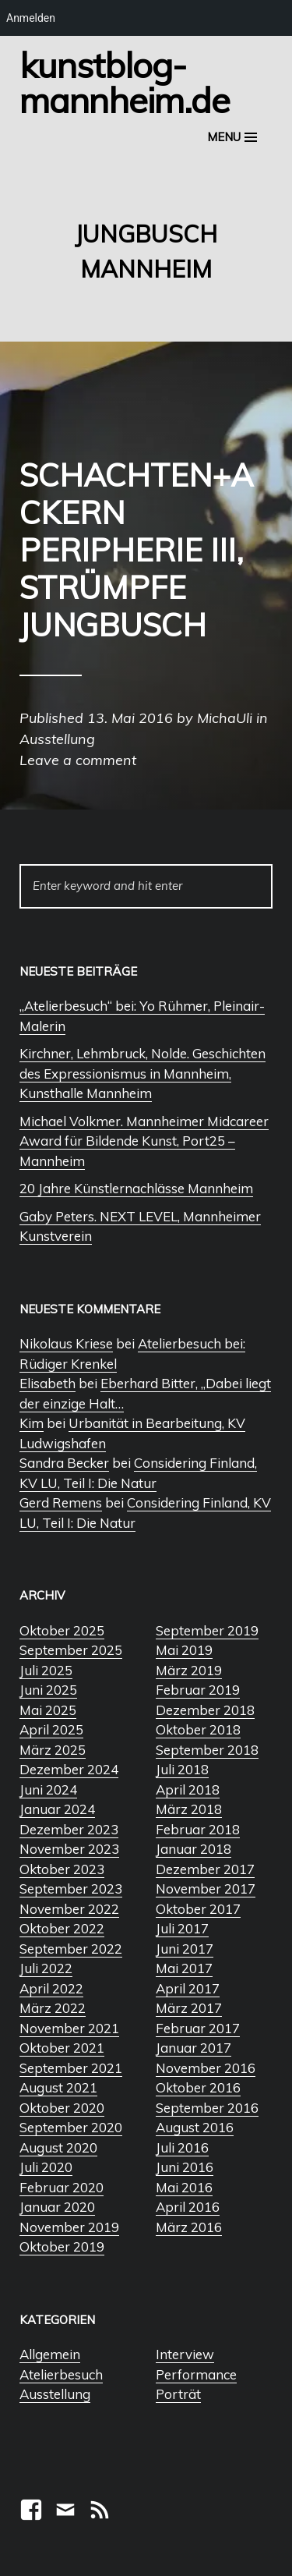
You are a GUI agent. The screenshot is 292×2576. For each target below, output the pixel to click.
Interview (185, 2354)
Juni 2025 (48, 1689)
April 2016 (188, 2207)
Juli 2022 (45, 1968)
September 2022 (70, 1948)
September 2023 (70, 1888)
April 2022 (51, 1988)
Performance (196, 2374)
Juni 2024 (48, 1789)
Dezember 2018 (205, 1710)
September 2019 (207, 1630)
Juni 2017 (184, 1948)
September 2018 (207, 1750)
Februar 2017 (198, 2028)
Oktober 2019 (61, 2246)
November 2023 (69, 1849)
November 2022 (69, 1909)
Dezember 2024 (68, 1769)
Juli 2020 (45, 2167)
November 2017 (205, 1888)
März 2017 (189, 2008)
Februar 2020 (61, 2187)
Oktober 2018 (198, 1729)
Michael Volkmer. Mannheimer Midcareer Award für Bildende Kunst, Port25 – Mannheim (144, 1141)
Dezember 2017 (205, 1869)
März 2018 (189, 1809)
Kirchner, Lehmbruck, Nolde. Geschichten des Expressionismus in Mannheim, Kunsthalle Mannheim (142, 1073)
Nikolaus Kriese (66, 1343)
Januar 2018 (193, 1849)
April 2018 (188, 1789)
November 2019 (69, 2227)
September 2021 (70, 2068)
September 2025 (70, 1650)
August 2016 (195, 2127)
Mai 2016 (184, 2187)
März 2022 (52, 2008)
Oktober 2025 (61, 1630)
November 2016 (205, 2068)
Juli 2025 (45, 1670)
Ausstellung (54, 2394)
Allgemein (49, 2354)
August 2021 (58, 2087)
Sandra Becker (64, 1463)
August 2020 (58, 2147)
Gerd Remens (60, 1502)
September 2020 (70, 2127)
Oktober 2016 (198, 2087)
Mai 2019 (184, 1650)
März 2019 (189, 1670)
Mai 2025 (47, 1710)
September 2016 (207, 2107)
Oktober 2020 (61, 2107)
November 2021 (69, 2028)
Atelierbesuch (61, 2374)
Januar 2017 (193, 2047)
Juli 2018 (182, 1769)
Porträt (178, 2394)
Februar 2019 (198, 1689)
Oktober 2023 (61, 1869)
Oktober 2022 (61, 1928)
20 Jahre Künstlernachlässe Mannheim (136, 1188)
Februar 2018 (198, 1829)
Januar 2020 (57, 2207)
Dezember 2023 (68, 1829)
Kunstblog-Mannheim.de (124, 82)
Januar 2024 (57, 1809)
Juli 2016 (182, 2147)
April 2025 (51, 1729)
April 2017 (188, 1988)
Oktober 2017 (198, 1909)
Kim (31, 1423)
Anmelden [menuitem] (30, 18)
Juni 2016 (184, 2167)
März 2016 (189, 2227)
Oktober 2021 (61, 2047)
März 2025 (52, 1750)
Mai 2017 (184, 1968)
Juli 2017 (182, 1928)
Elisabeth (47, 1383)
